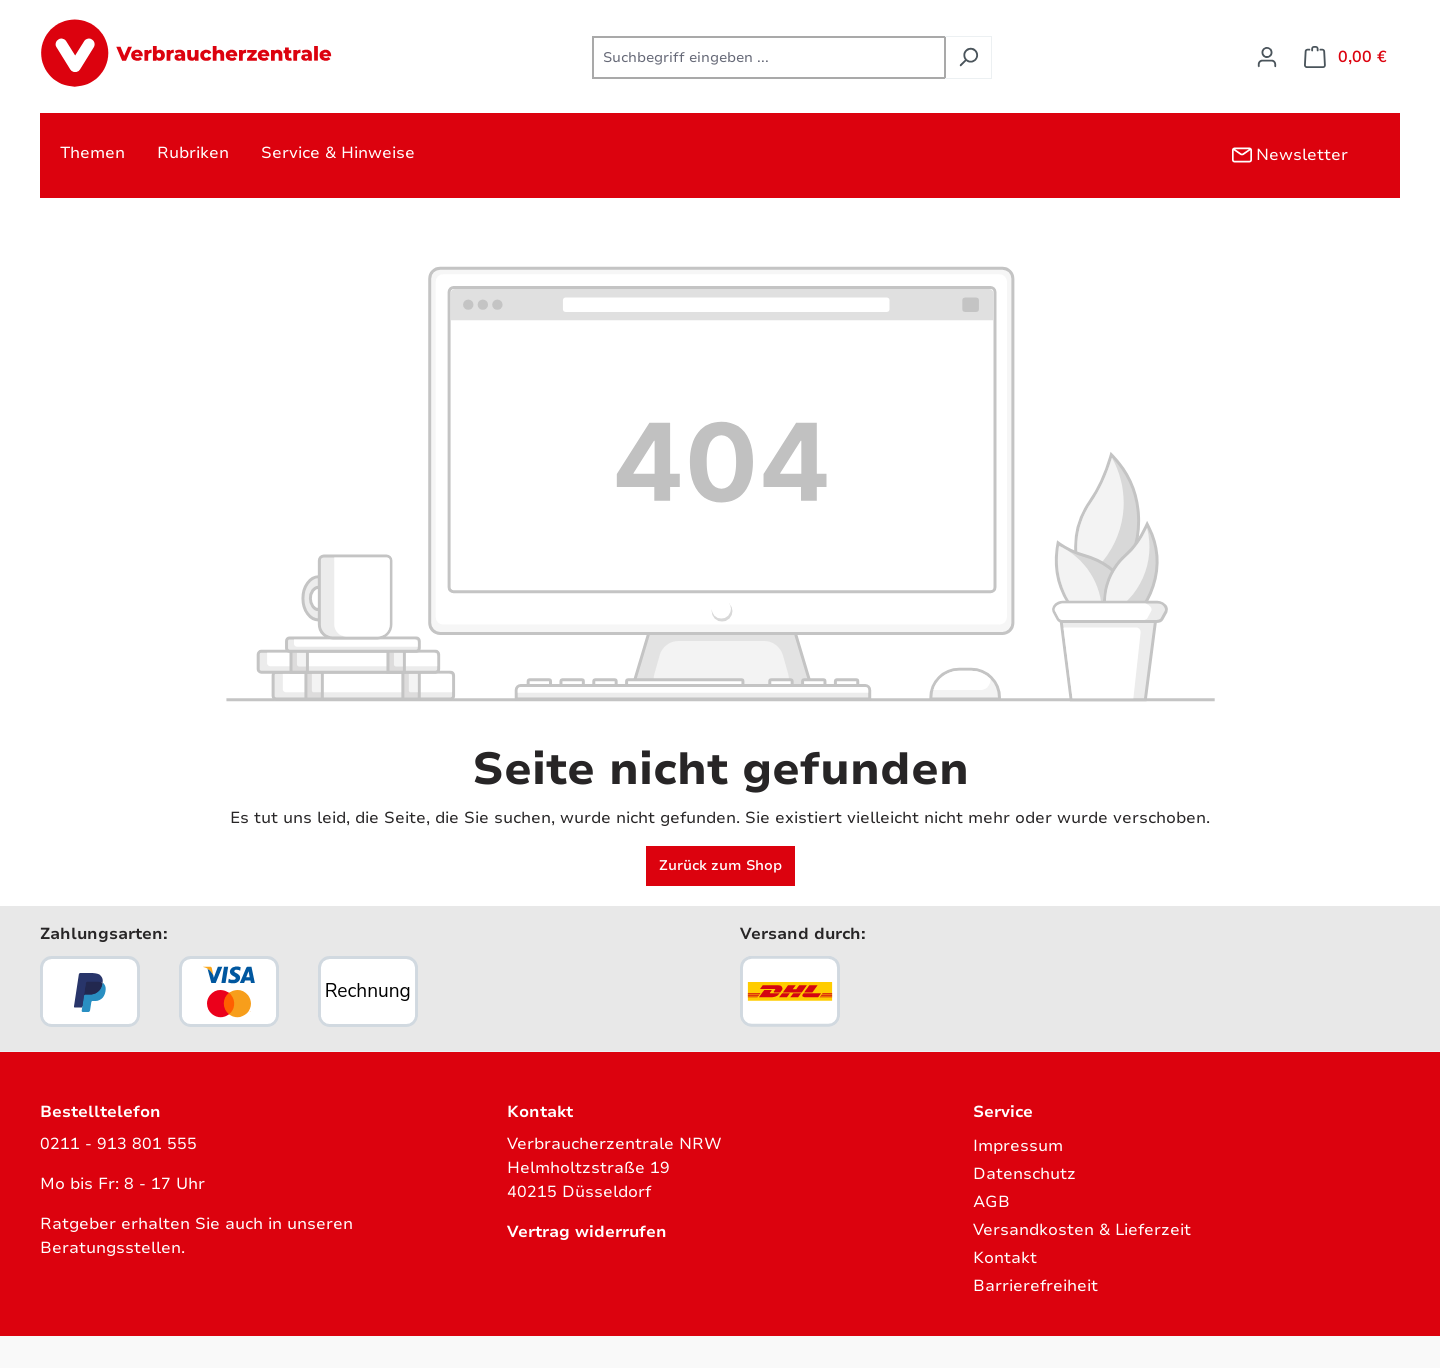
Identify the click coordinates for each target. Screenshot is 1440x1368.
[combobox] (769, 57)
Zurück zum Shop (720, 865)
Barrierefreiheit (1035, 1286)
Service (1003, 1112)
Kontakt (1005, 1258)
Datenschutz (1024, 1174)
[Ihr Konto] (1267, 57)
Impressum (1018, 1146)
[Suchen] (968, 57)
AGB (991, 1202)
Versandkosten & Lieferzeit (1082, 1230)
